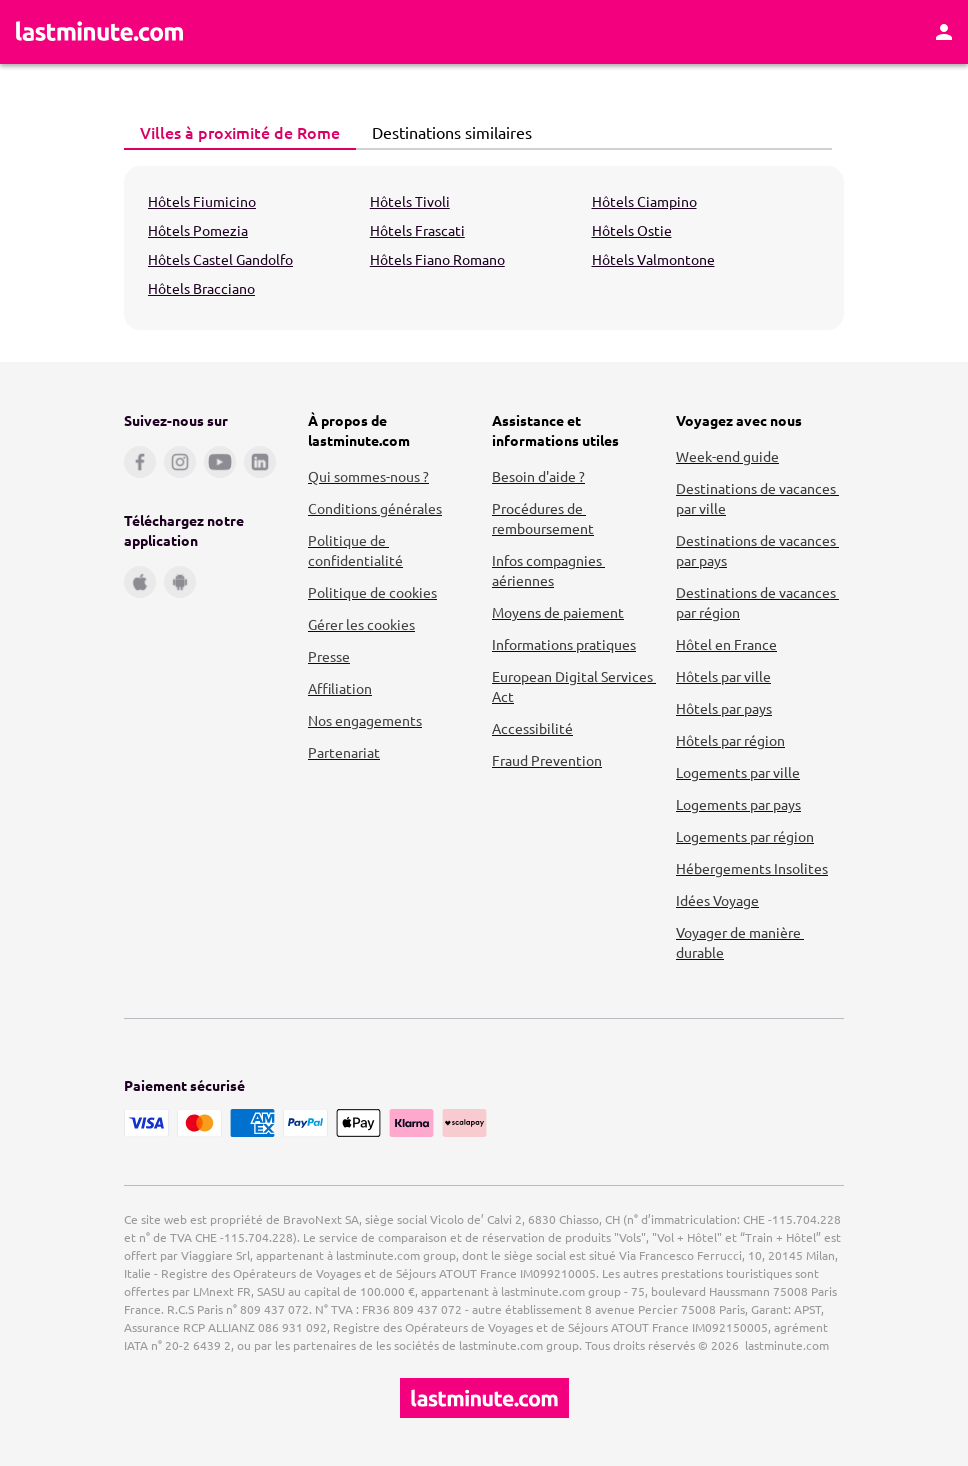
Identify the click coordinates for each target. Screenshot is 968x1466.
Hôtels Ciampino (644, 201)
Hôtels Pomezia (198, 230)
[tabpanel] (484, 248)
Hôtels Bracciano (201, 288)
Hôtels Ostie (632, 230)
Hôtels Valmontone (653, 259)
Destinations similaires (446, 132)
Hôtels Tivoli (410, 201)
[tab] (240, 133)
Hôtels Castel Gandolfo (220, 259)
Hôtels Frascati (417, 230)
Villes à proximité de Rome (234, 132)
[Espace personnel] (944, 32)
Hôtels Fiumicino (202, 201)
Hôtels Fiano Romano (437, 259)
